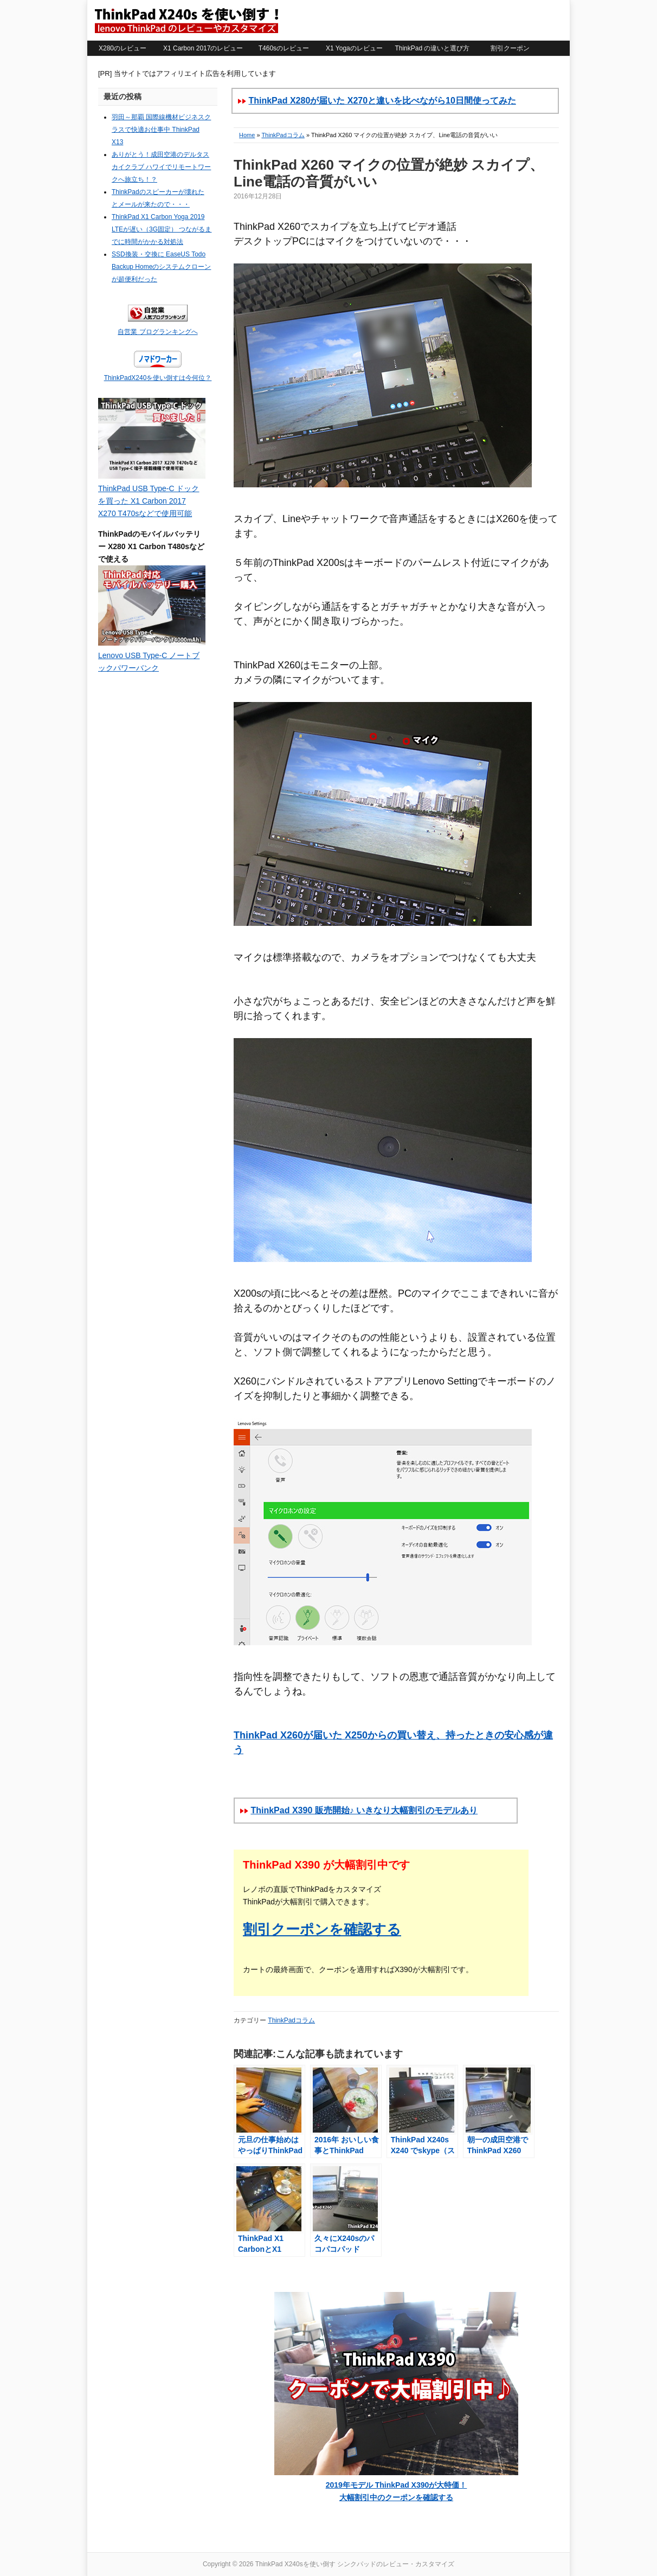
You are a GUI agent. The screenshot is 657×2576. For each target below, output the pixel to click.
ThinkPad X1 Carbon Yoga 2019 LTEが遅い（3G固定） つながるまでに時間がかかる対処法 (161, 229)
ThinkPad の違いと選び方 (432, 48)
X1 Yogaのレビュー (354, 48)
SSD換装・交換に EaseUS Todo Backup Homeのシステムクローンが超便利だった (161, 266)
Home (247, 135)
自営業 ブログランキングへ (157, 332)
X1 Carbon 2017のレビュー (203, 48)
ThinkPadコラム (282, 135)
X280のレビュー (122, 48)
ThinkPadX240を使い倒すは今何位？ (158, 378)
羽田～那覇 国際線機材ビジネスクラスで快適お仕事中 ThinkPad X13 (161, 129)
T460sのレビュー (284, 48)
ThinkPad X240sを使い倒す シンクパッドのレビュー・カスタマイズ (186, 20)
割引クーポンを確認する (322, 1929)
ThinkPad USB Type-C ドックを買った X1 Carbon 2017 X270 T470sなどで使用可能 (148, 501)
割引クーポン (510, 48)
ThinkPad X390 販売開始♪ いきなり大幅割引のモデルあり (364, 1810)
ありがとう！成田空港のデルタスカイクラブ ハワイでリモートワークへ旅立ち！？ (161, 167)
